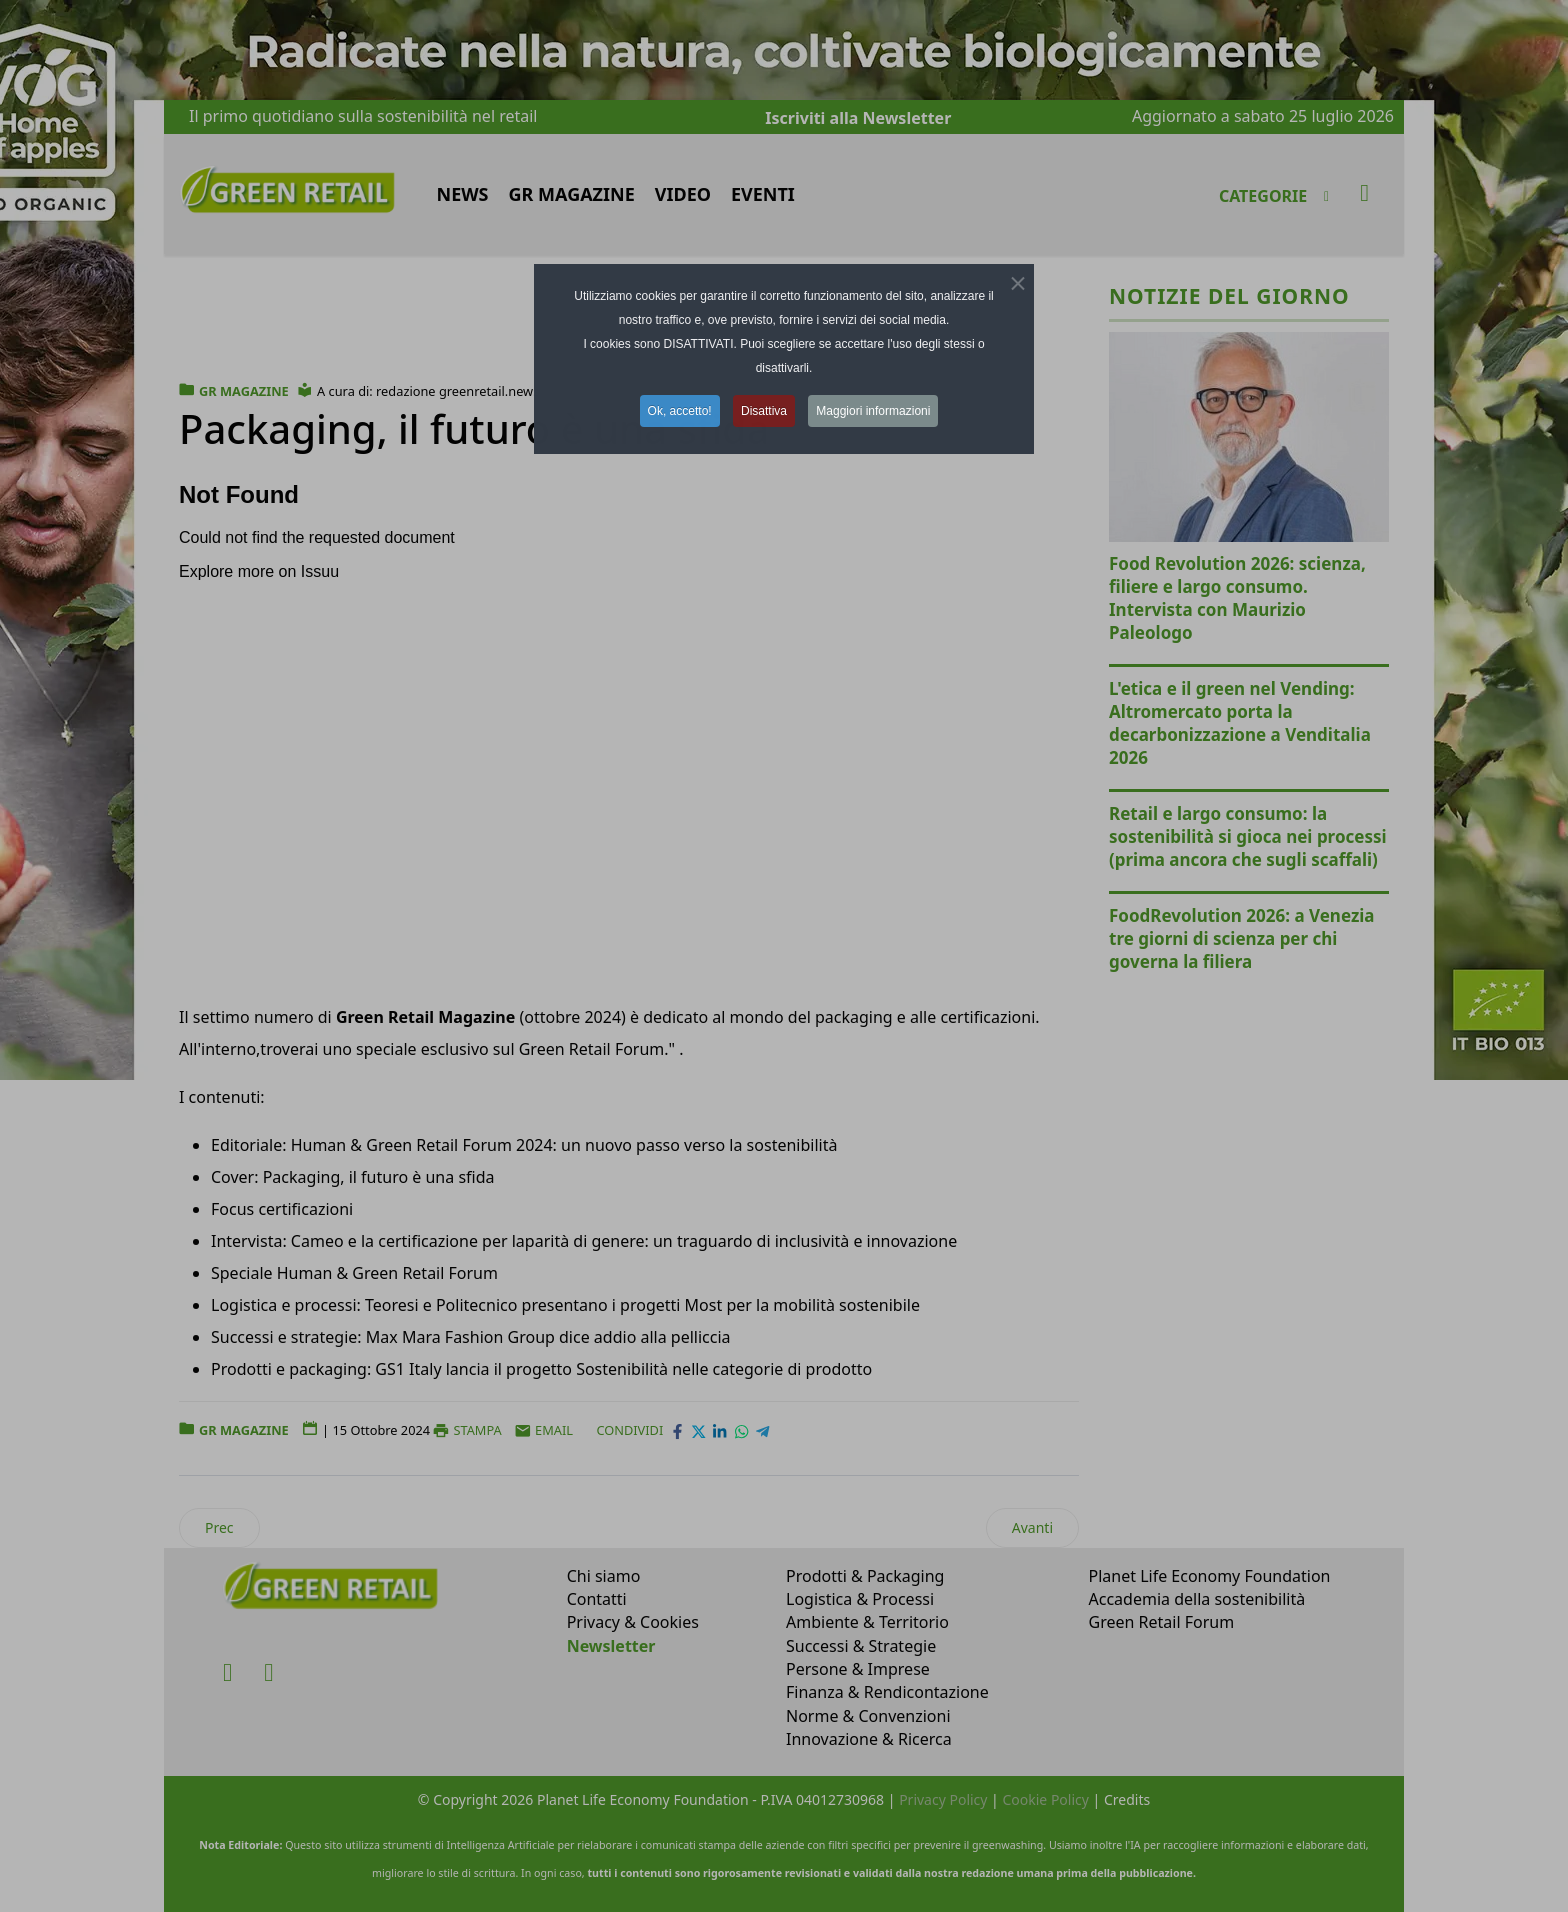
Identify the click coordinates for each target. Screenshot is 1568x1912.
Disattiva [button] (764, 411)
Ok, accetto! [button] (680, 411)
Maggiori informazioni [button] (873, 411)
